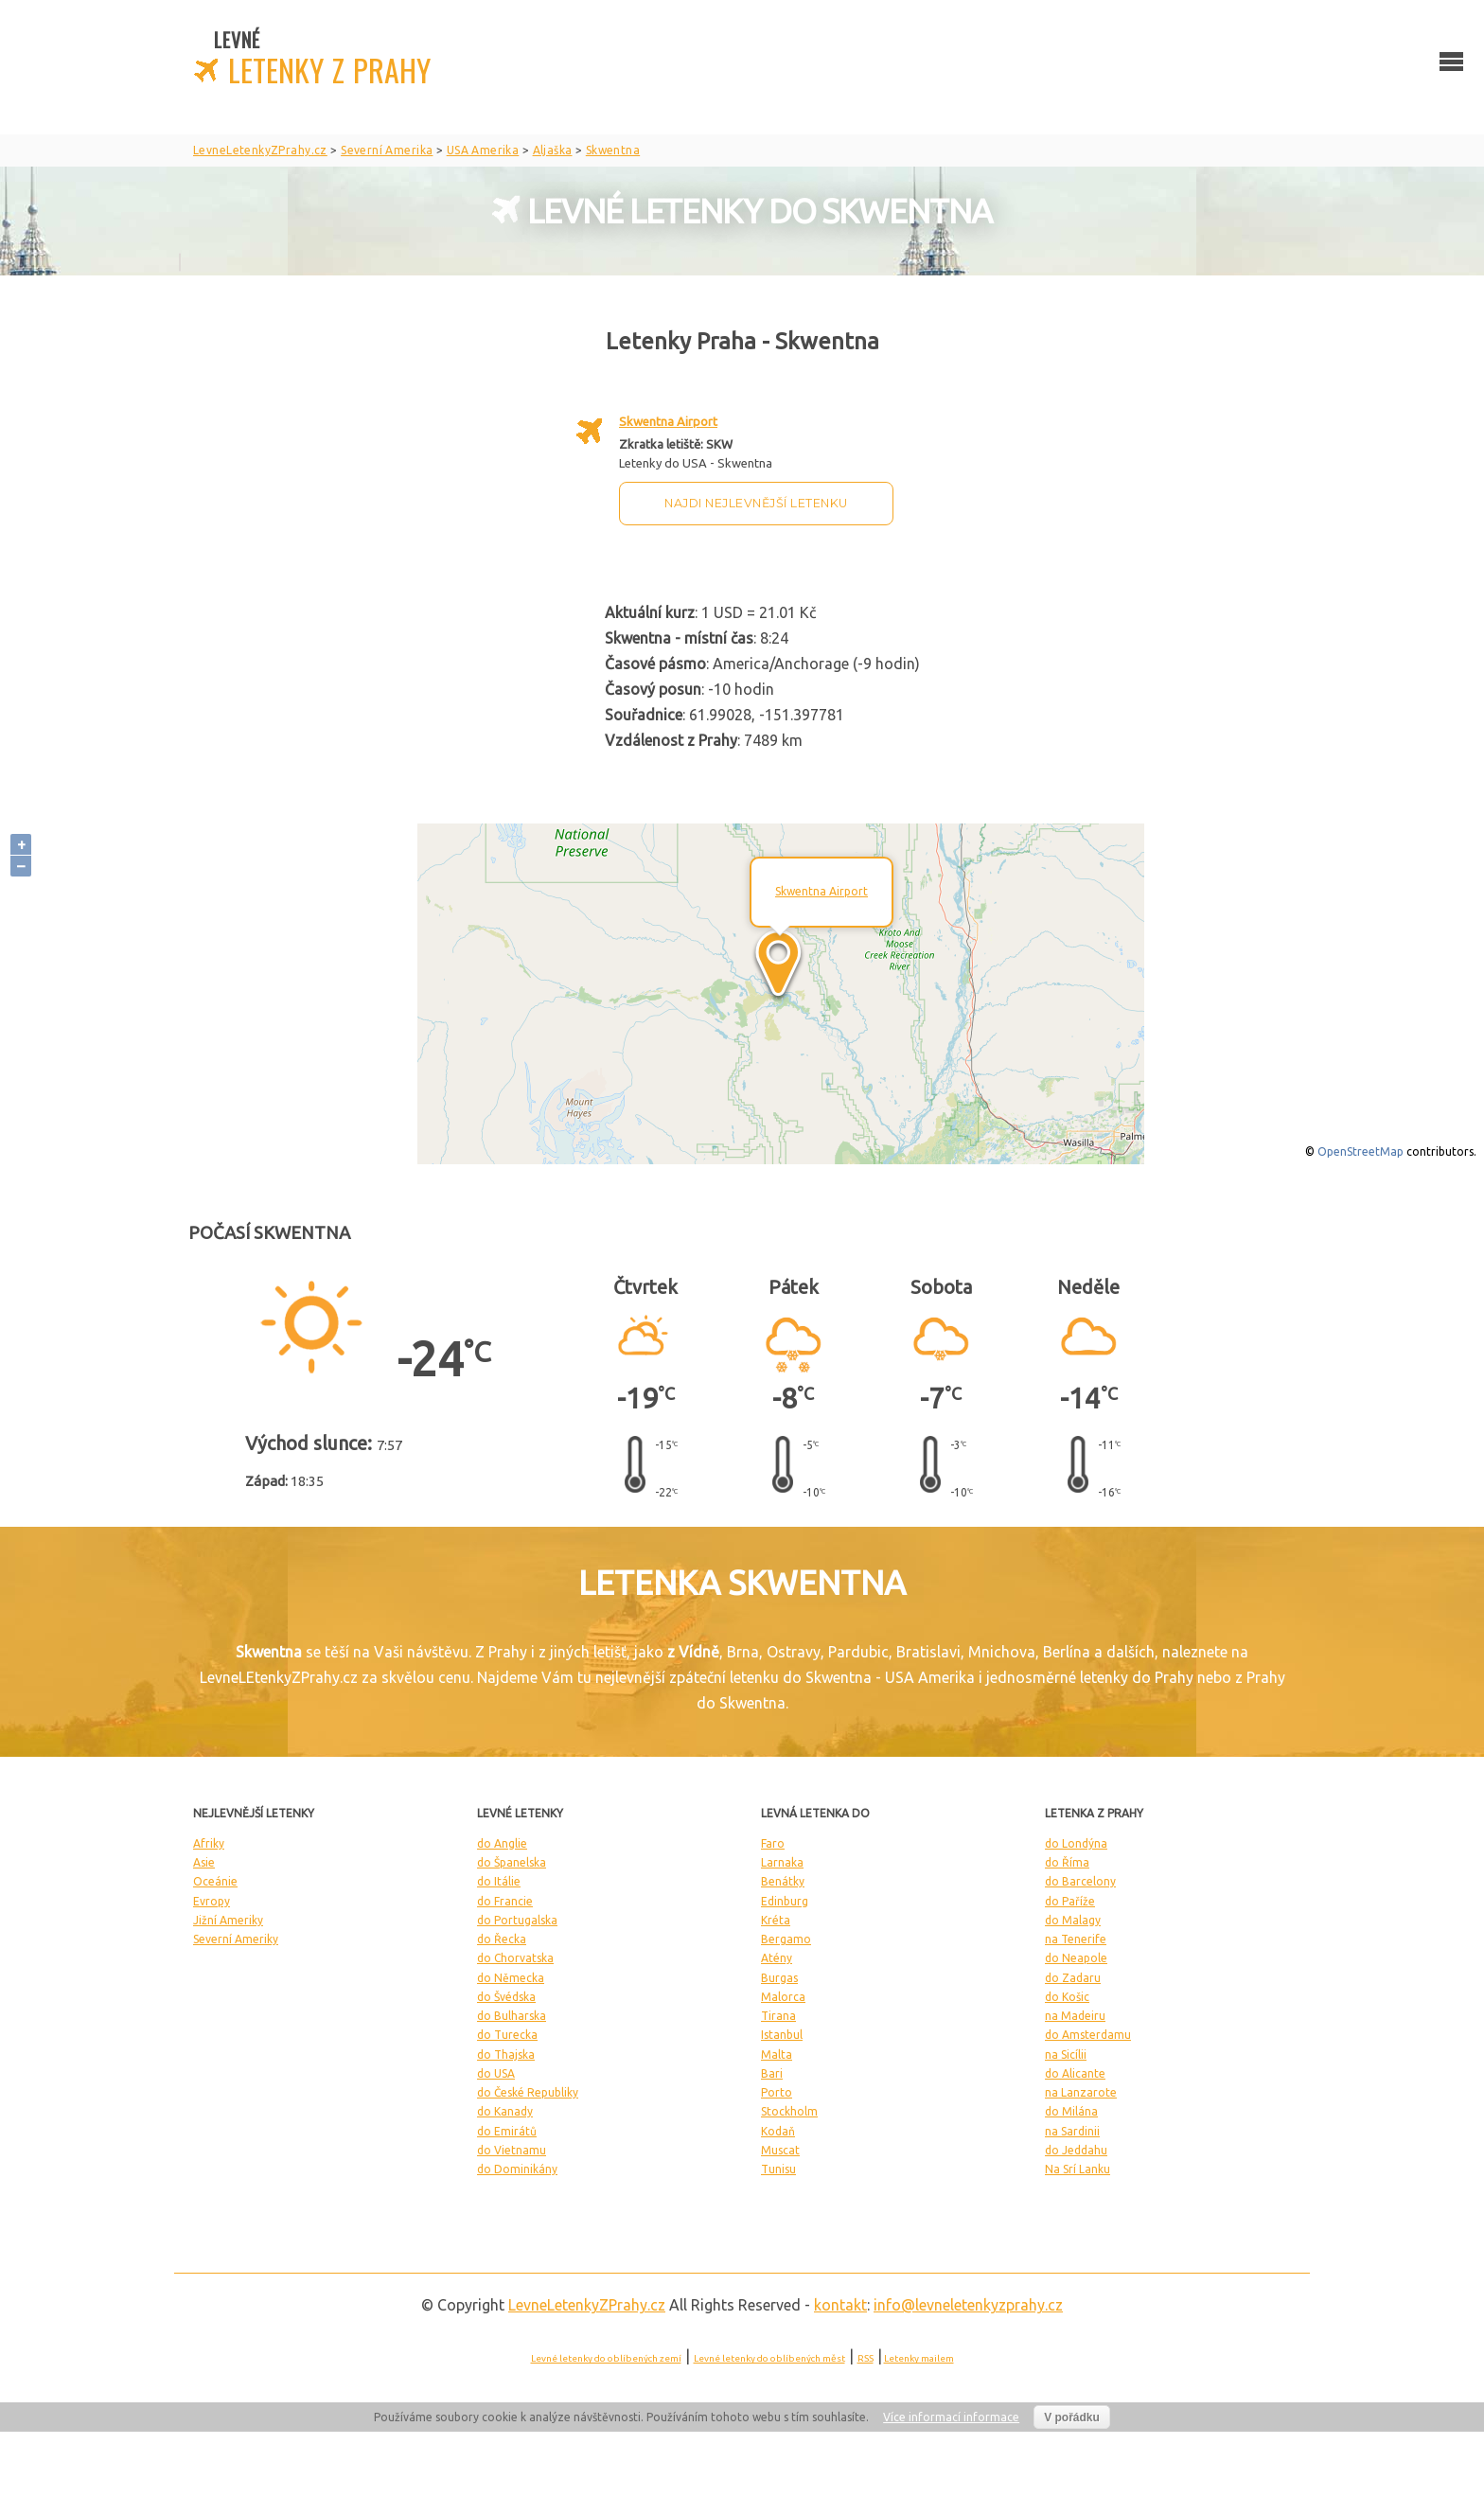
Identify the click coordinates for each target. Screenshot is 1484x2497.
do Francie (505, 1901)
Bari (772, 2073)
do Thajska (506, 2054)
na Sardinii (1072, 2131)
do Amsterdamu (1088, 2034)
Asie (204, 1862)
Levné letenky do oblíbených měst (769, 2358)
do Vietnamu (511, 2150)
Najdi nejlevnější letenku (756, 503)
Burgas (779, 1978)
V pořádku (1072, 2417)
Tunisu (778, 2169)
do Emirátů (507, 2131)
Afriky (208, 1843)
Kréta (775, 1920)
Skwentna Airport (668, 421)
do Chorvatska (515, 1958)
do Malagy (1073, 1920)
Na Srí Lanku (1077, 2169)
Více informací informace (951, 2417)
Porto (776, 2092)
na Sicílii (1065, 2054)
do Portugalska (517, 1920)
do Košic (1067, 1997)
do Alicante (1075, 2073)
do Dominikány (517, 2169)
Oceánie (215, 1881)
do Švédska (506, 1997)
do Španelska (511, 1862)
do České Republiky (527, 2092)
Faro (773, 1843)
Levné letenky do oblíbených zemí (606, 2358)
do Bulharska (511, 2016)
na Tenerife (1075, 1939)
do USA (496, 2073)
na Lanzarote (1081, 2092)
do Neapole (1076, 1958)
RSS (865, 2358)
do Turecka (507, 2034)
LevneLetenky (586, 2304)
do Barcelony (1080, 1881)
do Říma (1067, 1862)
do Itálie (499, 1881)
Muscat (780, 2150)
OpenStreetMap (1360, 1151)
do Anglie (502, 1843)
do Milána (1071, 2111)
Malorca (783, 1997)
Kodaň (778, 2131)
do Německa (510, 1978)
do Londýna (1076, 1843)
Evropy (211, 1901)
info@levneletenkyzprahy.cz (968, 2304)
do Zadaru (1073, 1978)
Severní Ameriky (235, 1939)
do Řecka (501, 1939)
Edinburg (784, 1901)
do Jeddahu (1076, 2150)
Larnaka (782, 1862)
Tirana (778, 2016)
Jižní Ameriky (228, 1920)
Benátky (782, 1881)
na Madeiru (1075, 2016)
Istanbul (782, 2034)
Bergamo (786, 1939)
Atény (776, 1958)
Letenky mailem (919, 2358)
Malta (776, 2054)
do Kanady (505, 2111)
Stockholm (789, 2111)
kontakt (840, 2304)
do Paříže (1070, 1901)
